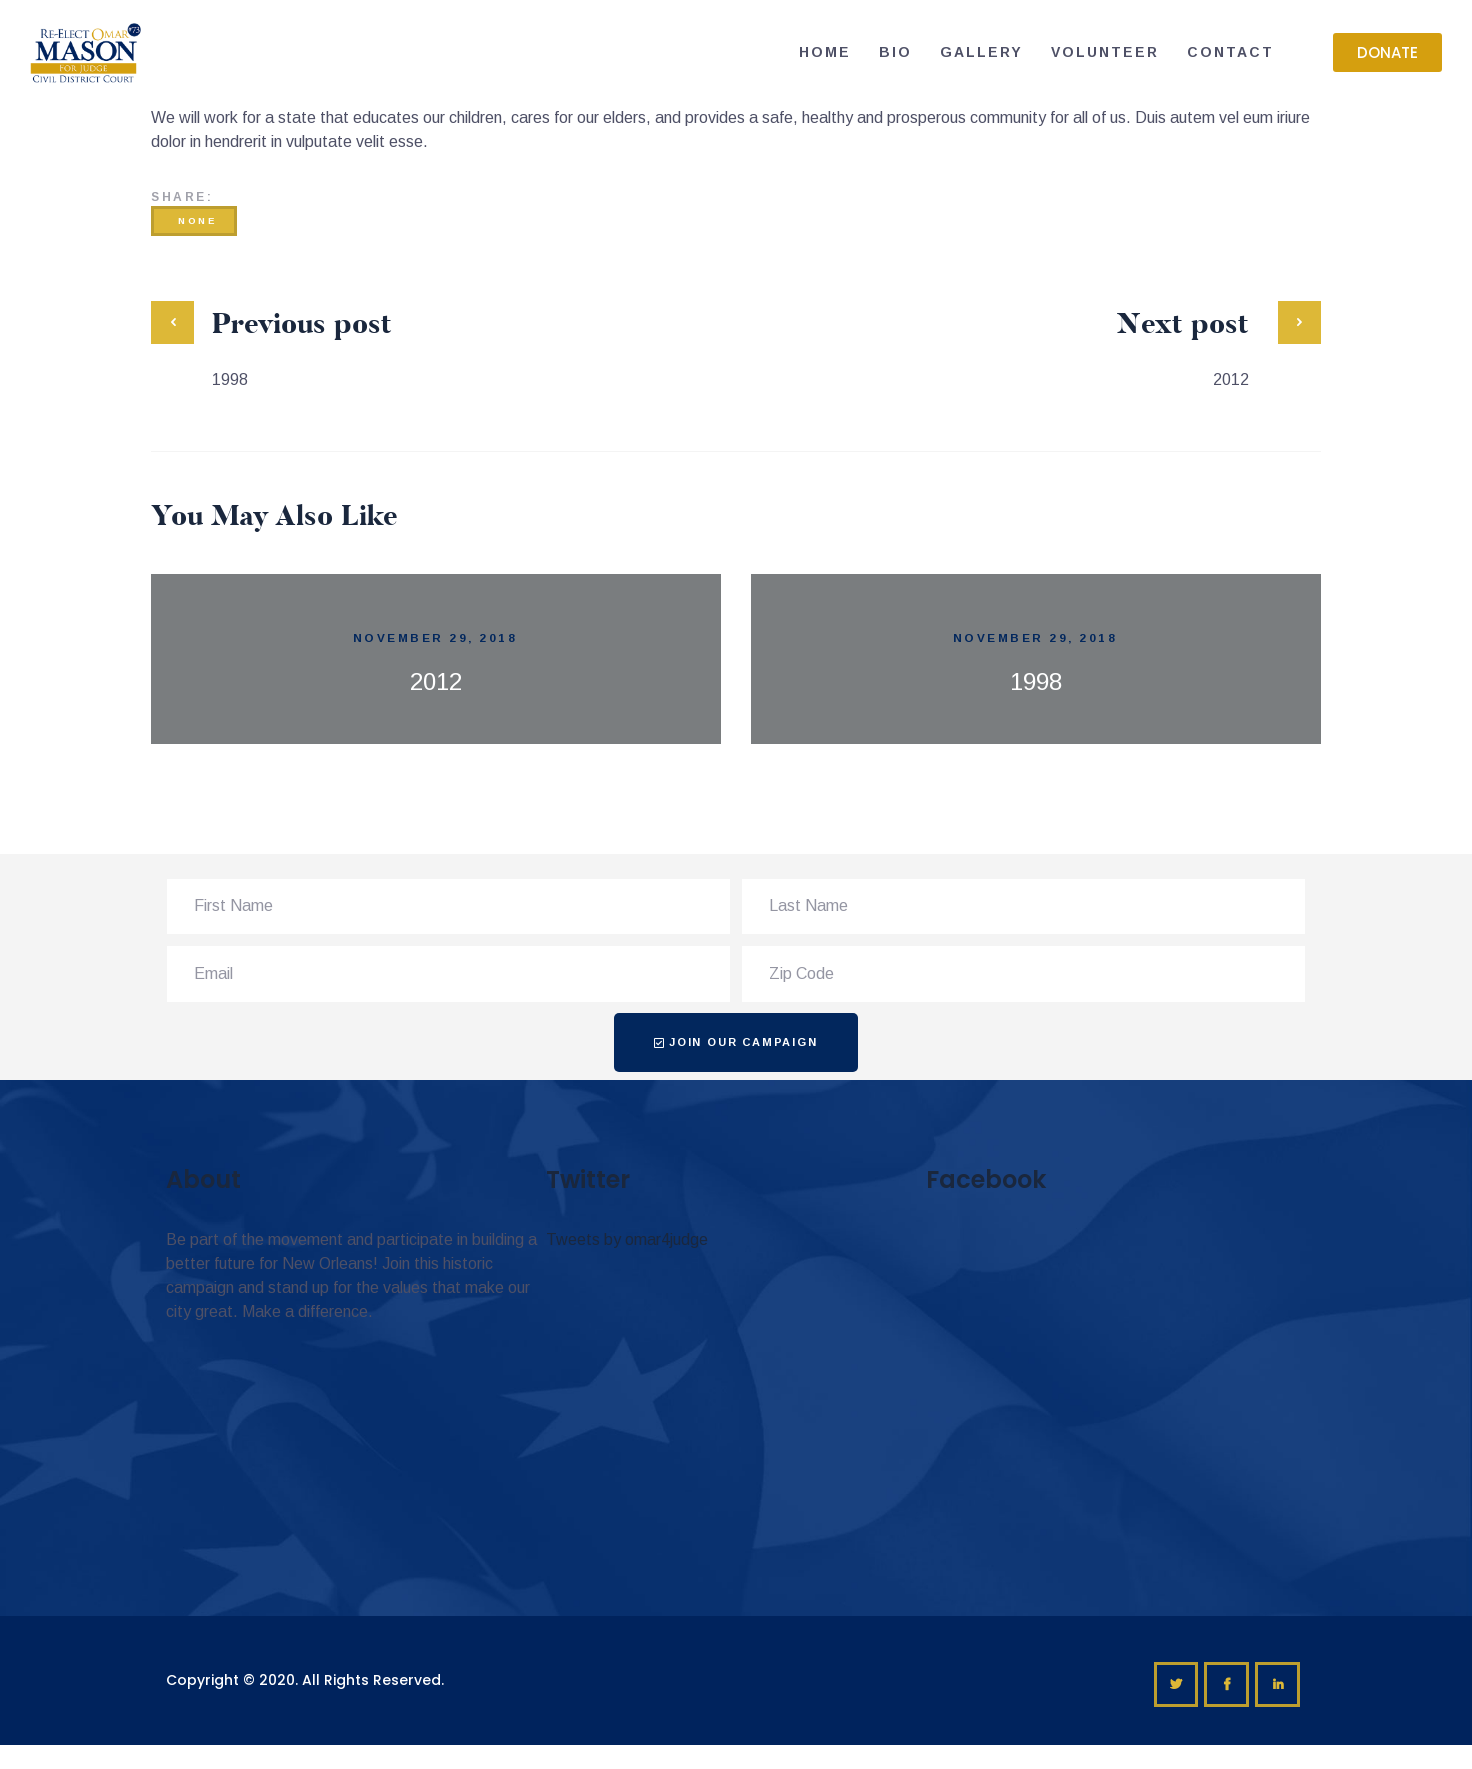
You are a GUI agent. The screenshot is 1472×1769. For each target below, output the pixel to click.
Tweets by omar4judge (627, 1239)
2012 (436, 681)
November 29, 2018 (435, 637)
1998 (1036, 681)
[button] (1387, 52)
